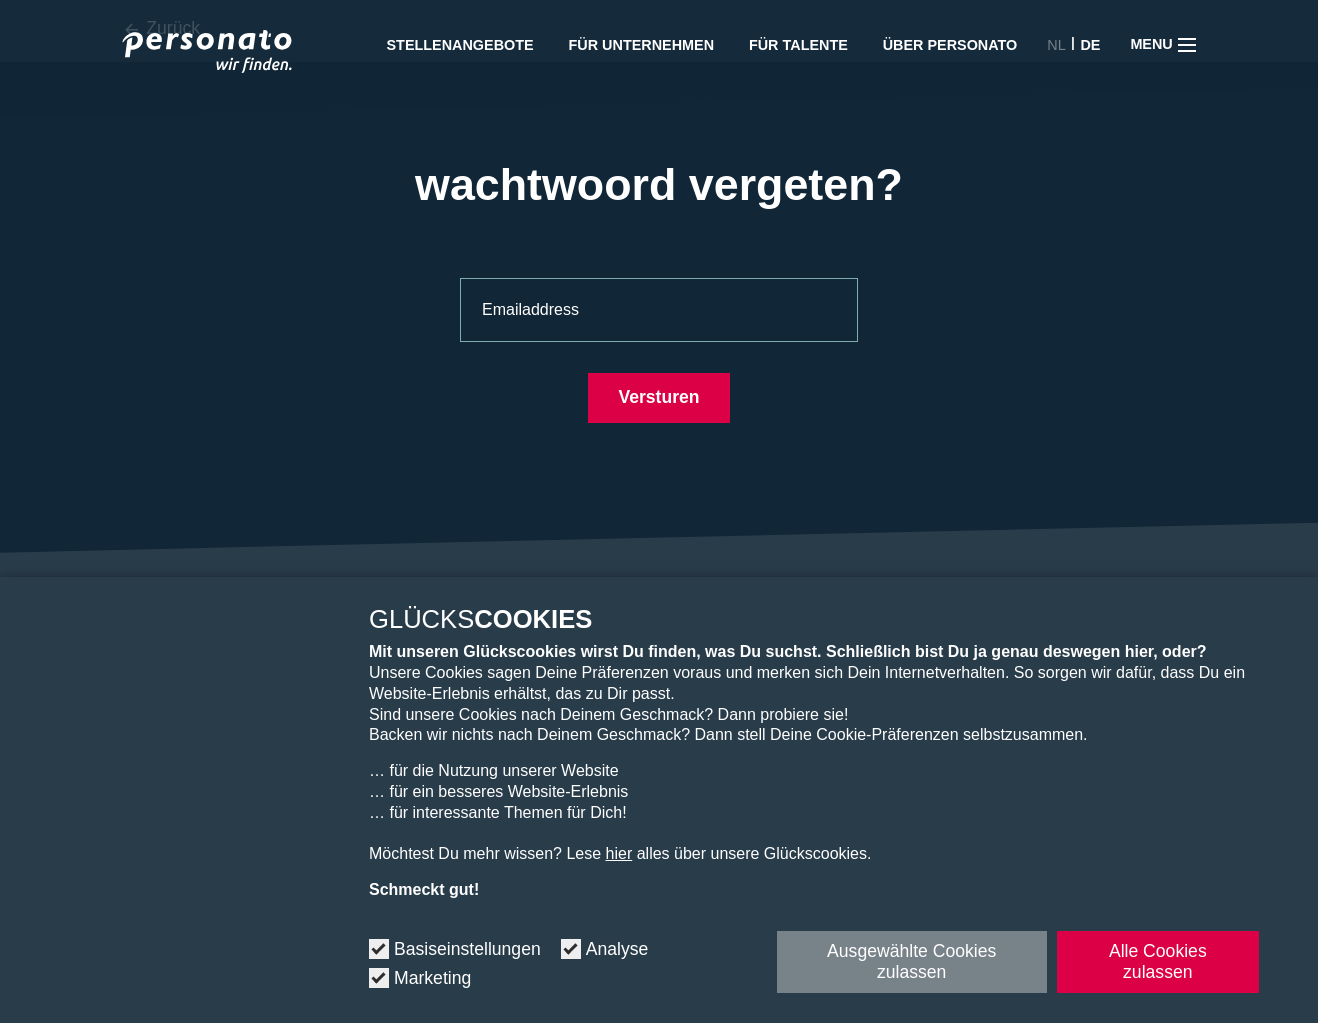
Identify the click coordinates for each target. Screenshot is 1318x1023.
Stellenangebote (460, 45)
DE (1090, 45)
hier (619, 853)
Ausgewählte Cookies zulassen (911, 961)
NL (1056, 45)
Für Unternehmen (642, 45)
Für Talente (798, 45)
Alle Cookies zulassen (1158, 961)
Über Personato (950, 45)
